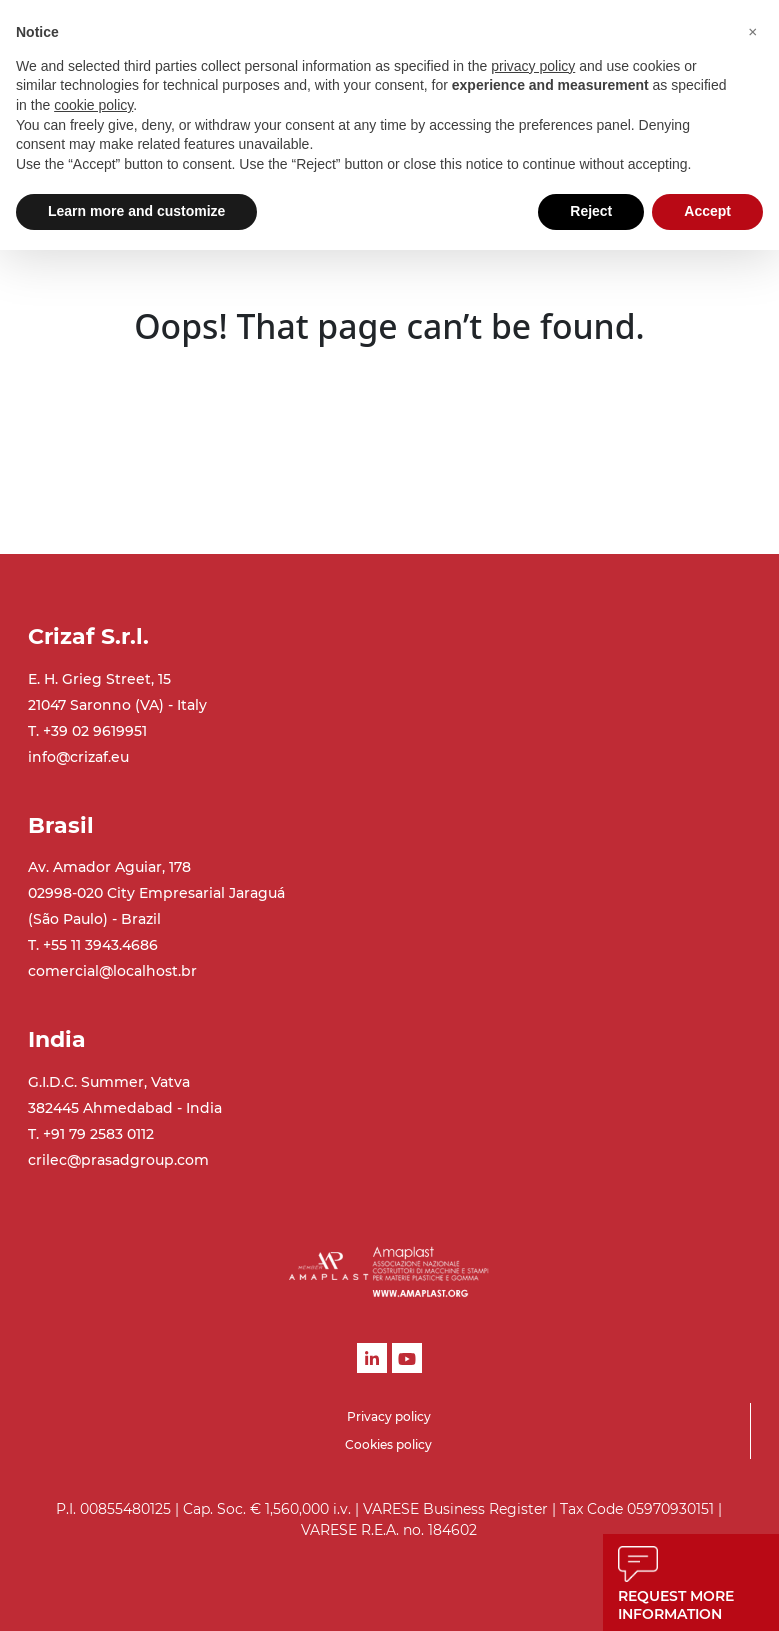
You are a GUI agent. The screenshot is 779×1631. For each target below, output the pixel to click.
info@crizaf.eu (78, 757)
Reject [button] (591, 211)
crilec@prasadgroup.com (118, 1160)
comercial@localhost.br (112, 971)
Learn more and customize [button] (136, 211)
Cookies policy (388, 1444)
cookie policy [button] (93, 105)
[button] (753, 32)
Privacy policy (389, 1416)
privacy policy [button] (533, 66)
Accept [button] (707, 211)
